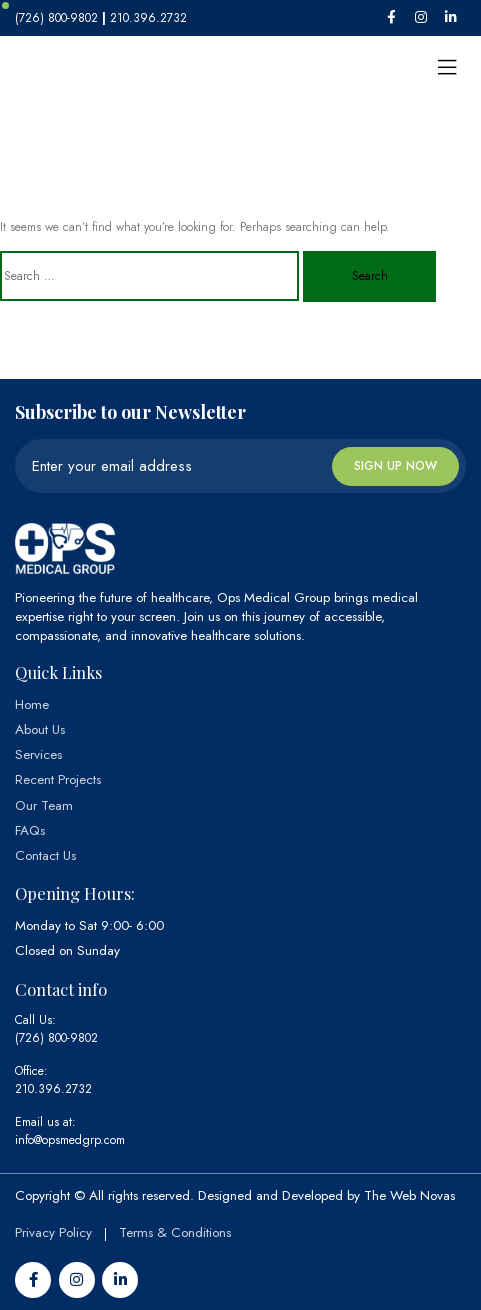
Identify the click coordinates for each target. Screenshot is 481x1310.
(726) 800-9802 (56, 1038)
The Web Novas (409, 1195)
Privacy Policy (53, 1232)
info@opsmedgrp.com (70, 1140)
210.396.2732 (53, 1089)
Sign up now (395, 466)
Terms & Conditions (175, 1232)
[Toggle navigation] (447, 68)
